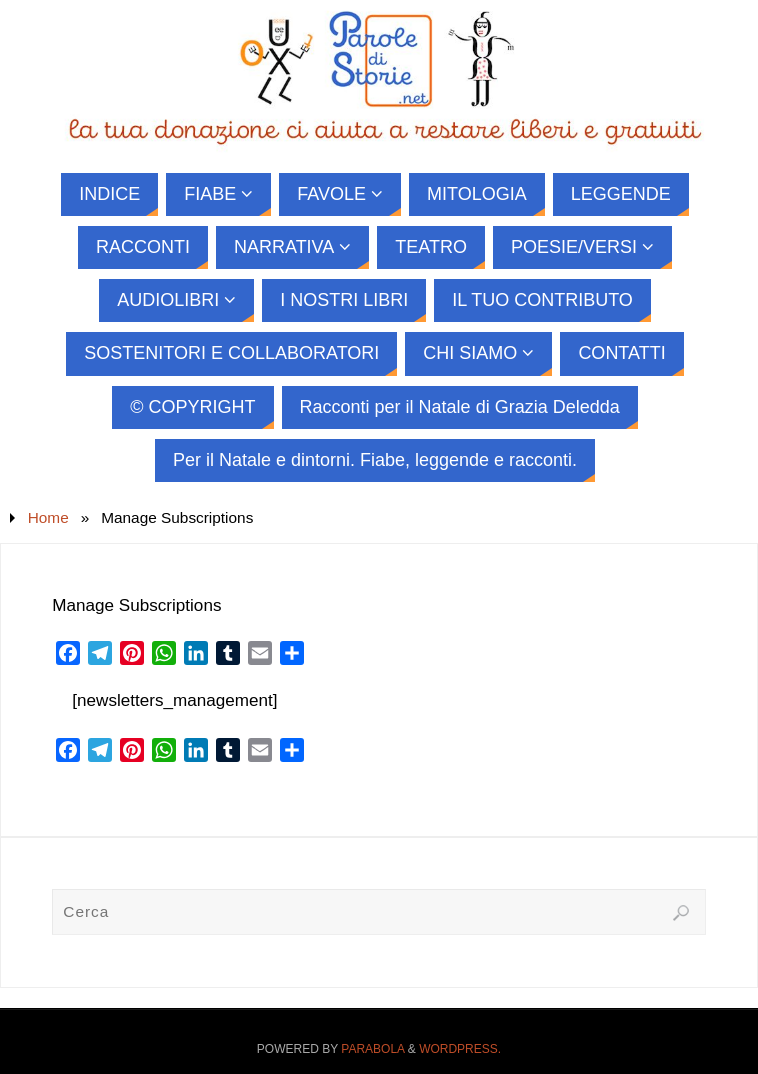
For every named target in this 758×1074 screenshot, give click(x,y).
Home (48, 517)
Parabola (372, 1049)
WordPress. (460, 1049)
